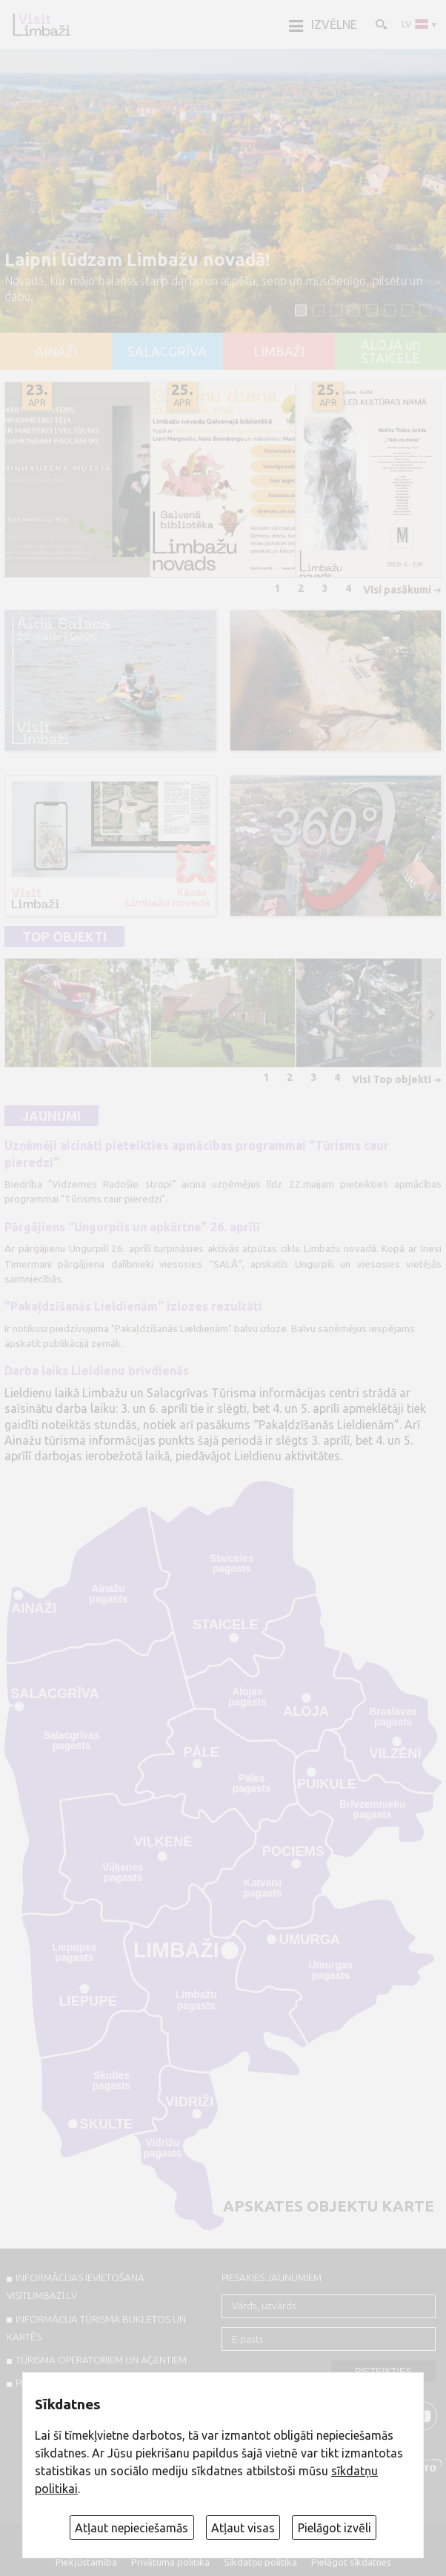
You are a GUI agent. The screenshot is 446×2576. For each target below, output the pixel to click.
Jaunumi (51, 1116)
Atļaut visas (243, 2528)
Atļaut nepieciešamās (131, 2528)
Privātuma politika (170, 2562)
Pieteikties (384, 2371)
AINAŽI (56, 352)
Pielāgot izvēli (334, 2528)
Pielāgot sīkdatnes (351, 2562)
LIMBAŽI (278, 352)
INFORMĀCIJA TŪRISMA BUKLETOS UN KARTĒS (96, 2328)
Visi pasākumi (397, 590)
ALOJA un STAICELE (390, 352)
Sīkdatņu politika (260, 2562)
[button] (301, 310)
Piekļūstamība (86, 2562)
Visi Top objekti (391, 1079)
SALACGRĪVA (167, 352)
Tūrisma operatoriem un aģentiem (101, 2360)
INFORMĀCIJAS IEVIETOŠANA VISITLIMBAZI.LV (75, 2286)
